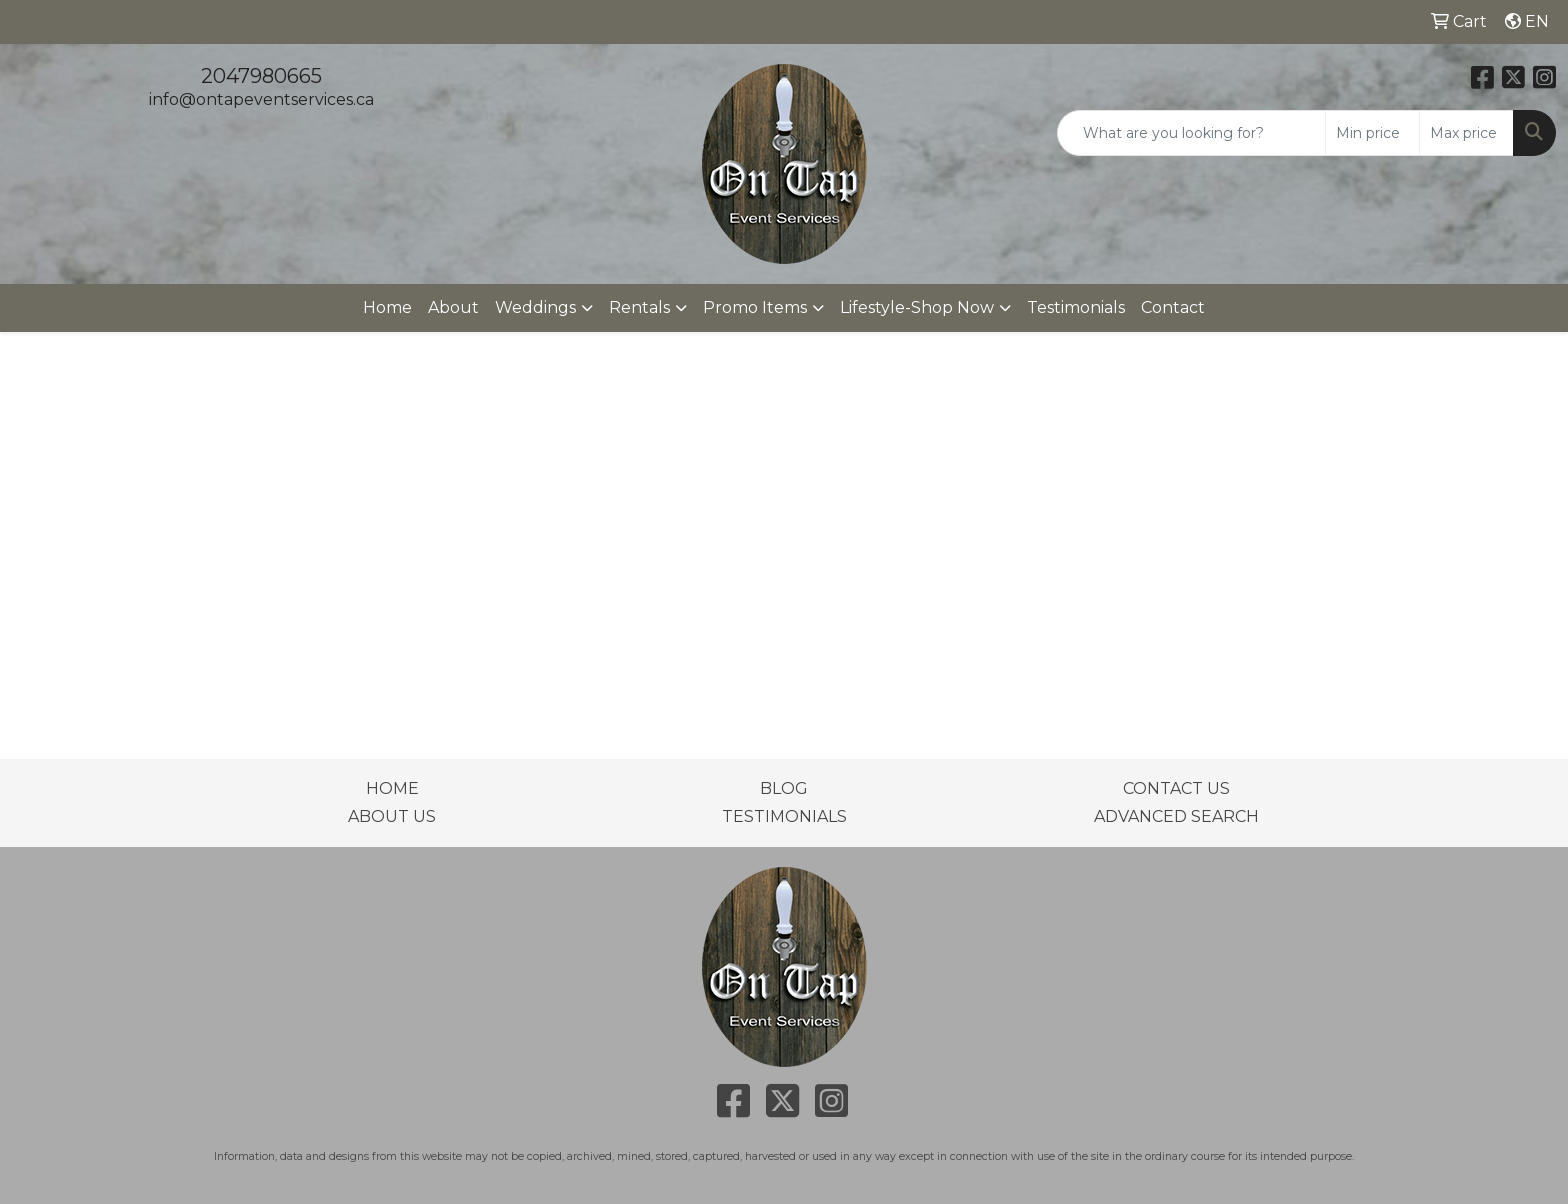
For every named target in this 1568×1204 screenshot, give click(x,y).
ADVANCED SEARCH (1176, 816)
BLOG (784, 788)
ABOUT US (392, 816)
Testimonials (1076, 307)
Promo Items (755, 307)
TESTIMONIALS (784, 816)
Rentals (639, 307)
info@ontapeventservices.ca (261, 99)
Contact (1173, 307)
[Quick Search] (1191, 133)
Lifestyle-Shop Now (917, 307)
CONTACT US (1176, 788)
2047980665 (261, 76)
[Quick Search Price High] (1466, 133)
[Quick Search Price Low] (1372, 133)
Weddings (535, 307)
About (453, 307)
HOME (392, 788)
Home (387, 307)
